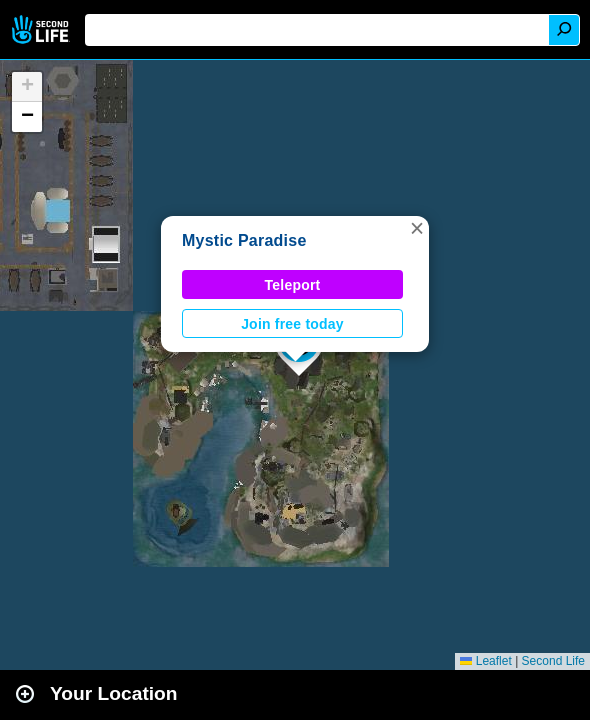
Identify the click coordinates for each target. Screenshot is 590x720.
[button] (417, 228)
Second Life (42, 29)
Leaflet (485, 661)
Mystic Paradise (244, 240)
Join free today (292, 324)
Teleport (293, 285)
